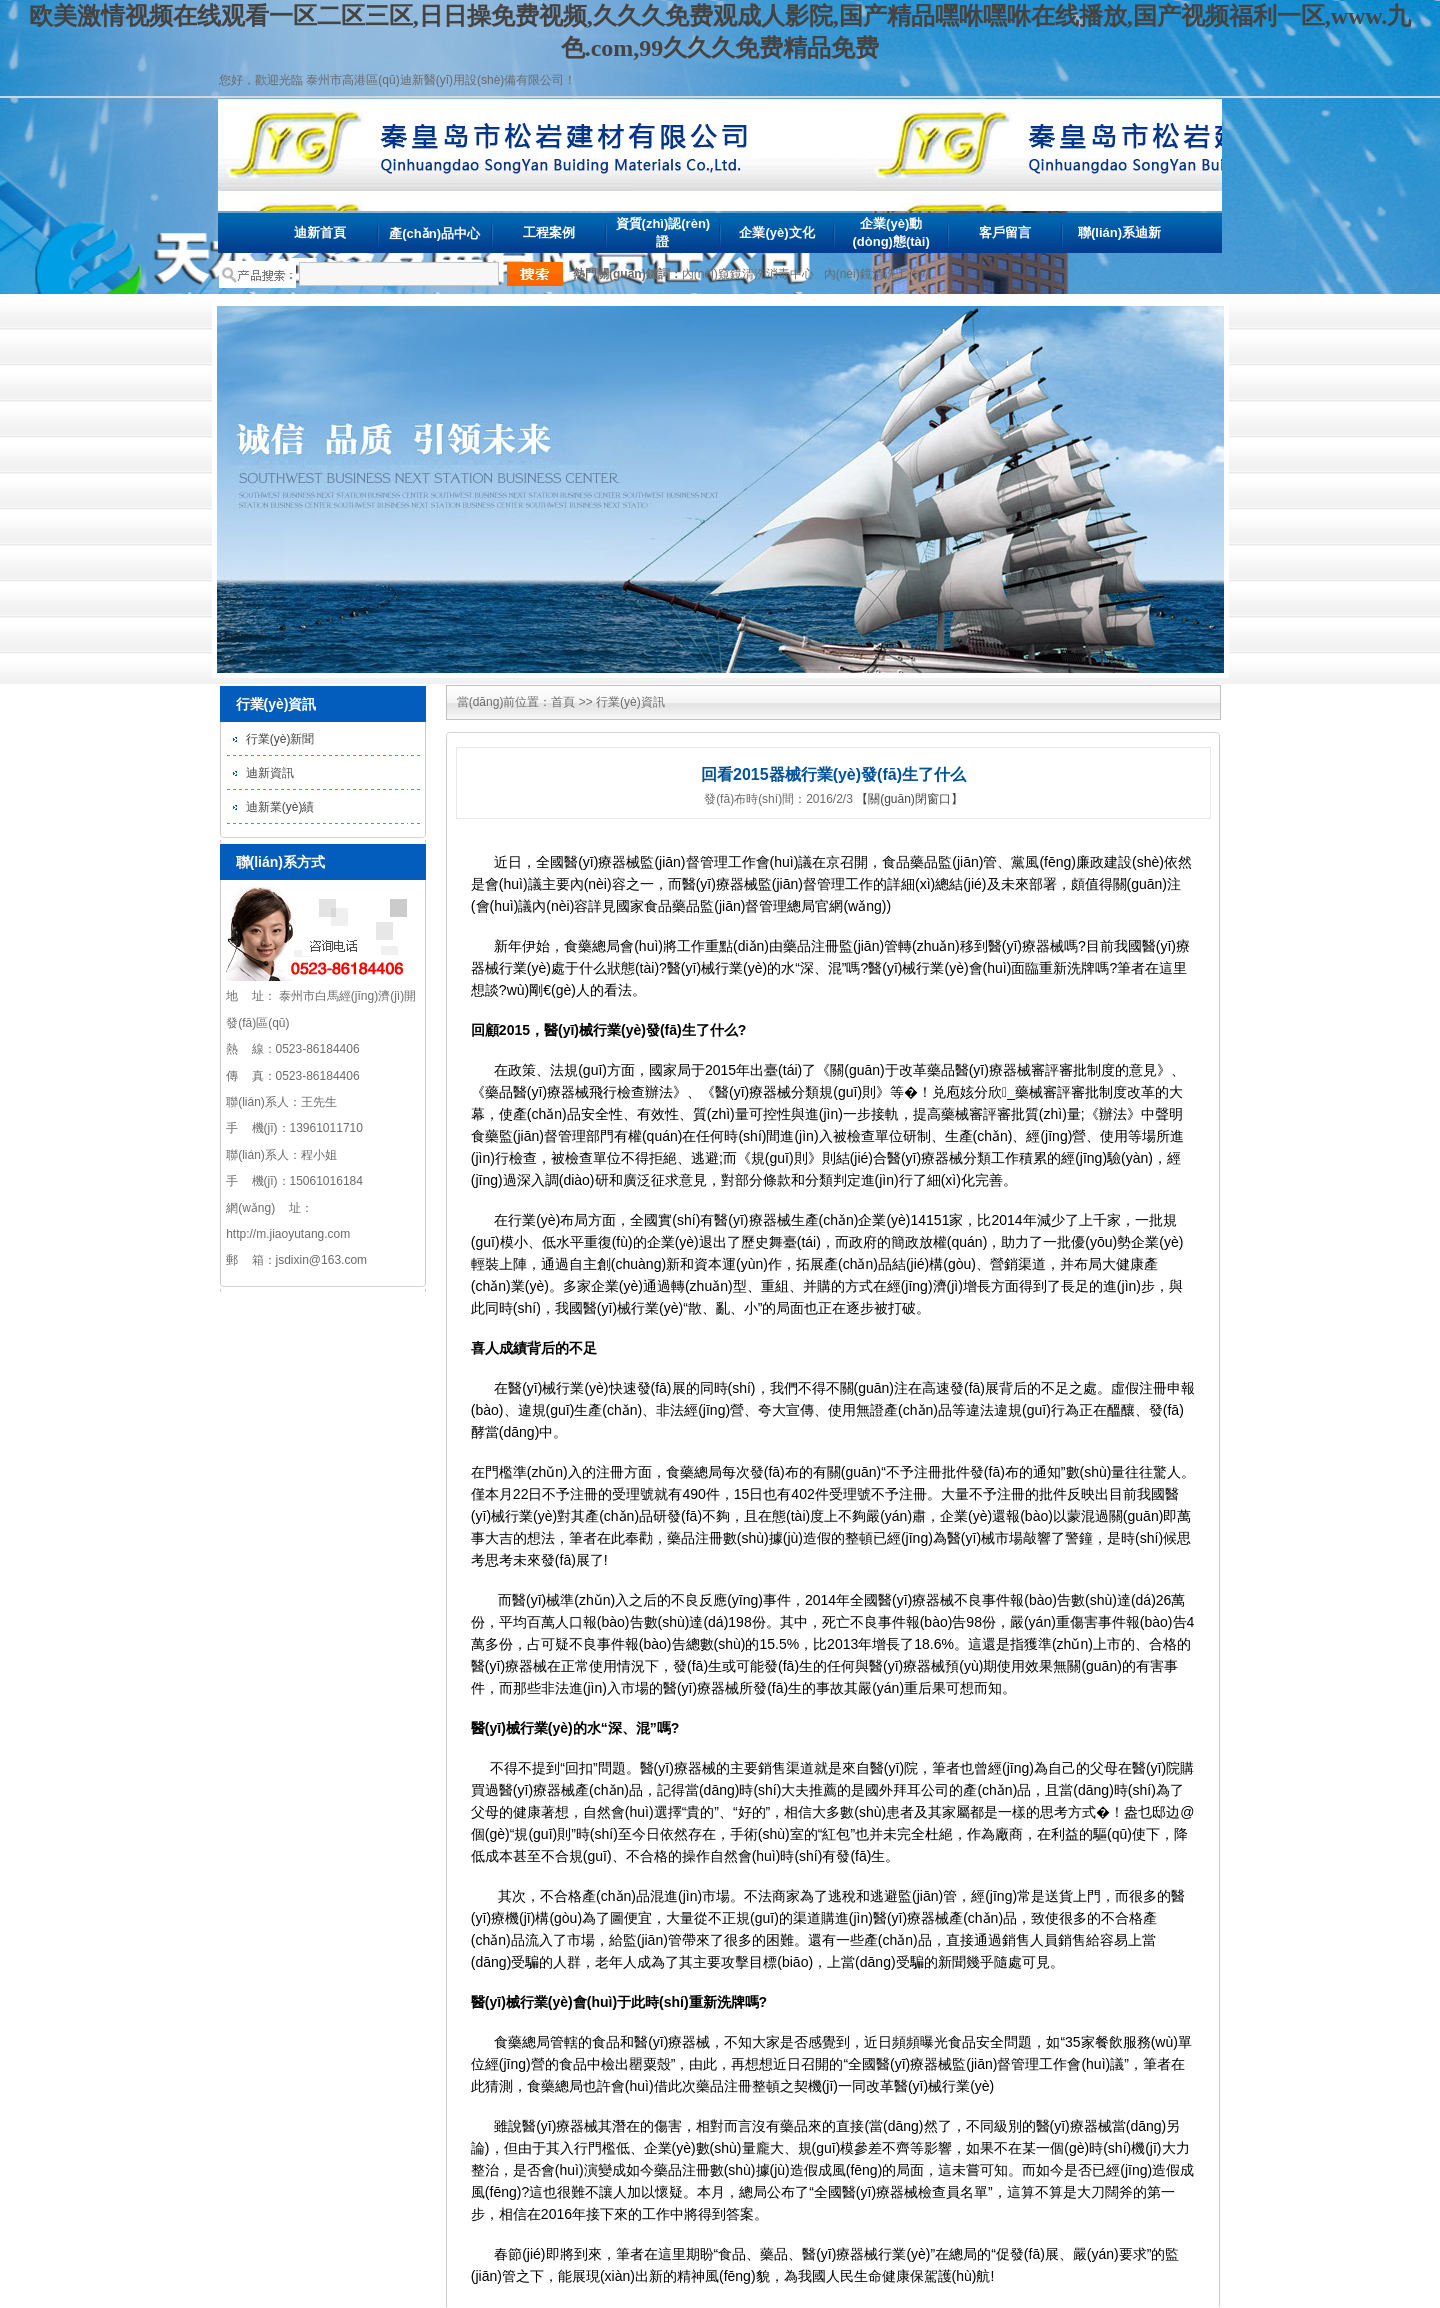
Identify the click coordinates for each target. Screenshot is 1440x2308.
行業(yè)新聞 (280, 739)
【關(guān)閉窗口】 (909, 799)
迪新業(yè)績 (280, 807)
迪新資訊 (270, 773)
